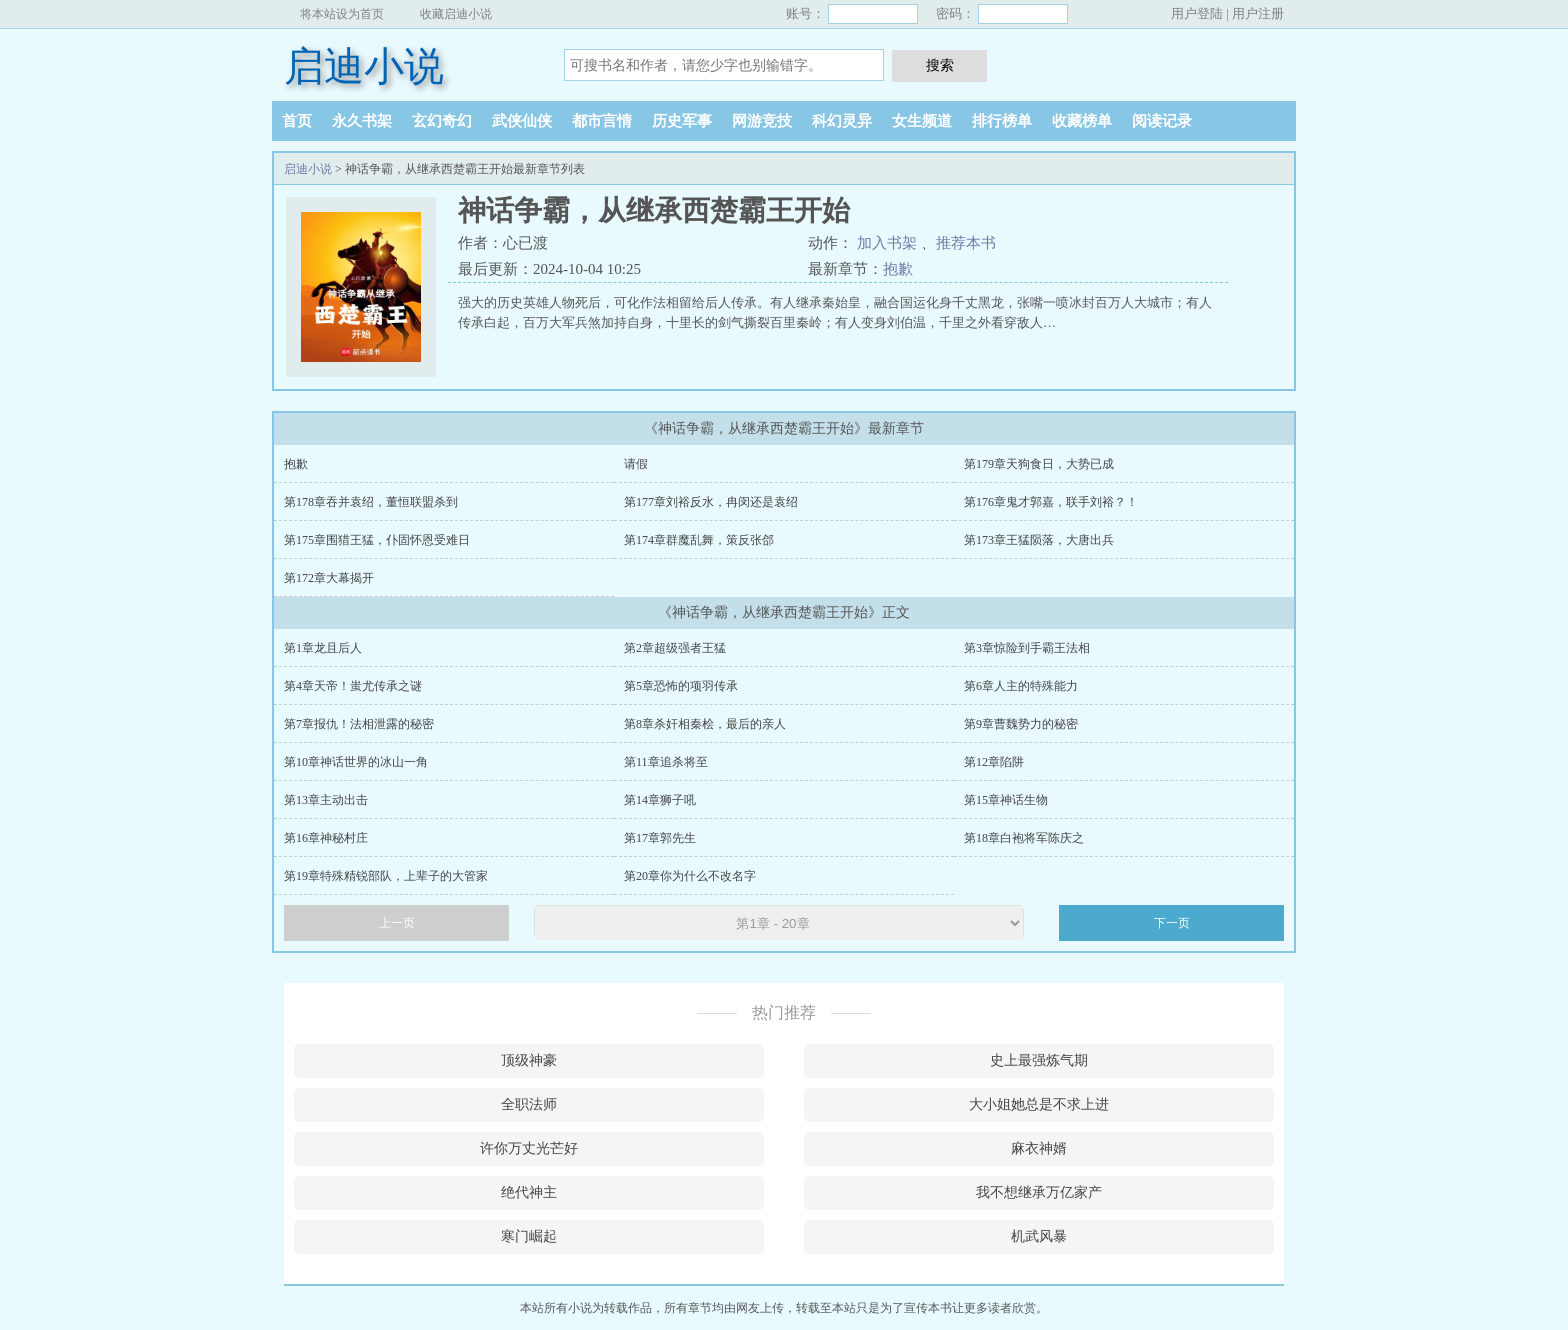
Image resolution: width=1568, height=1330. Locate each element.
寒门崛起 (529, 1236)
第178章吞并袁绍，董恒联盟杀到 (371, 502)
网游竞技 (762, 121)
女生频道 (922, 121)
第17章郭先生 (660, 838)
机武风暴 (1039, 1236)
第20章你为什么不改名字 (690, 876)
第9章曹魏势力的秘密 (1021, 724)
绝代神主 (529, 1192)
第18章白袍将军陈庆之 (1024, 838)
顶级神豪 (529, 1060)
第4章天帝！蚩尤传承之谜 (353, 686)
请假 (636, 464)
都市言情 (602, 121)
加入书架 (887, 243)
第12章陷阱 (994, 762)
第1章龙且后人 (323, 648)
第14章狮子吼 (660, 800)
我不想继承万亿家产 (1039, 1192)
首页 (297, 121)
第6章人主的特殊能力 (1021, 686)
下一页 (1172, 923)
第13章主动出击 (326, 800)
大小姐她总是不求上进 (1039, 1104)
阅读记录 (1162, 121)
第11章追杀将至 (666, 762)
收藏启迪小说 (456, 14)
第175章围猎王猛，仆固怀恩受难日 (377, 540)
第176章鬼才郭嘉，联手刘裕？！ (1051, 502)
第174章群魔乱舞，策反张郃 (699, 540)
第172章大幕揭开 (329, 578)
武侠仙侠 (522, 121)
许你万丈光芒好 (529, 1148)
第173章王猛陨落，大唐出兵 (1039, 540)
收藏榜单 (1082, 121)
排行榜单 (1002, 121)
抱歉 (898, 269)
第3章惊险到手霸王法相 (1027, 648)
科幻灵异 (842, 121)
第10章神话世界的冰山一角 (356, 762)
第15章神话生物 (1006, 800)
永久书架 (362, 121)
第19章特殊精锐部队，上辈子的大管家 (386, 876)
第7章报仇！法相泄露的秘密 (359, 724)
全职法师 (529, 1104)
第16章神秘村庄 (326, 838)
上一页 (397, 923)
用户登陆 (1197, 13)
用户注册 (1258, 13)
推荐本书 (966, 243)
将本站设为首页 (342, 14)
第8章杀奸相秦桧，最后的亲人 (705, 724)
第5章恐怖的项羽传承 (681, 686)
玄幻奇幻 (442, 121)
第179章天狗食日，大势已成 (1039, 464)
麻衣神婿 (1039, 1148)
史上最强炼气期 (1039, 1060)
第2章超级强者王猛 (675, 648)
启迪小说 (364, 66)
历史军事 (682, 121)
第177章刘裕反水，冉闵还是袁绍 (711, 502)
